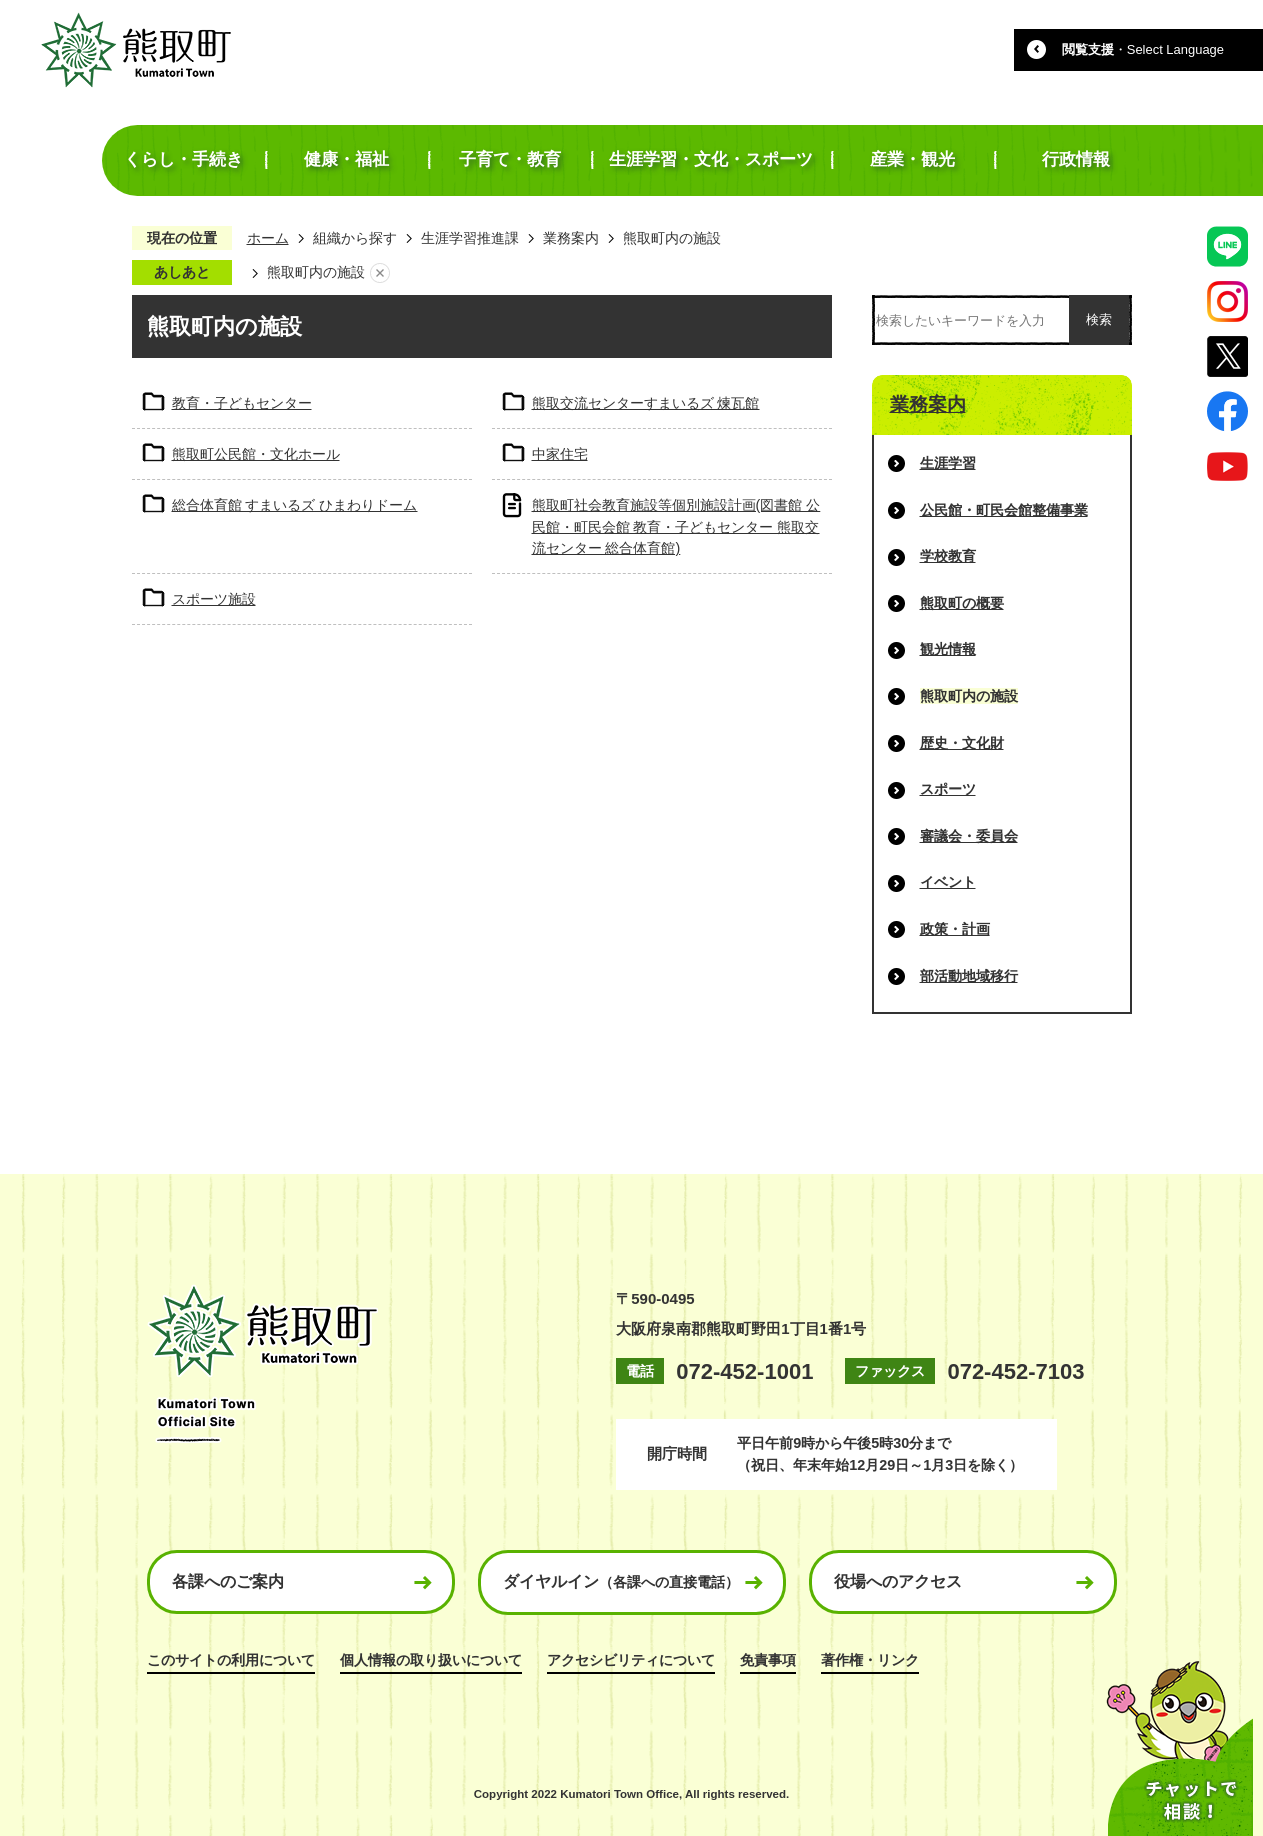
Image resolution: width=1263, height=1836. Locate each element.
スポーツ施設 (214, 599)
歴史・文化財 (962, 743)
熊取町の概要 (962, 603)
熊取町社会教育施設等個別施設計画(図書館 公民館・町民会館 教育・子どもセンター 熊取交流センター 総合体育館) (676, 526)
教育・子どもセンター (242, 403)
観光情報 (948, 649)
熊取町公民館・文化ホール (256, 454)
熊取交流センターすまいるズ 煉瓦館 (646, 403)
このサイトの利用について (231, 1660)
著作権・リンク (870, 1660)
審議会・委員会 (969, 836)
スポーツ (948, 789)
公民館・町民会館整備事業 (1004, 510)
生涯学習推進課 (470, 238)
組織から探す (355, 238)
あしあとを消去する (380, 273)
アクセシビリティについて (631, 1660)
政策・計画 (955, 929)
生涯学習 (948, 463)
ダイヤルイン (621, 1581)
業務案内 (571, 238)
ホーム (268, 238)
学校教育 (948, 556)
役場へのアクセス (898, 1581)
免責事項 (768, 1660)
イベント (948, 882)
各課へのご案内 (228, 1581)
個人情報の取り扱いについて (431, 1660)
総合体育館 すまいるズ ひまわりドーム (295, 505)
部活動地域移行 (969, 976)
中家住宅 (560, 454)
